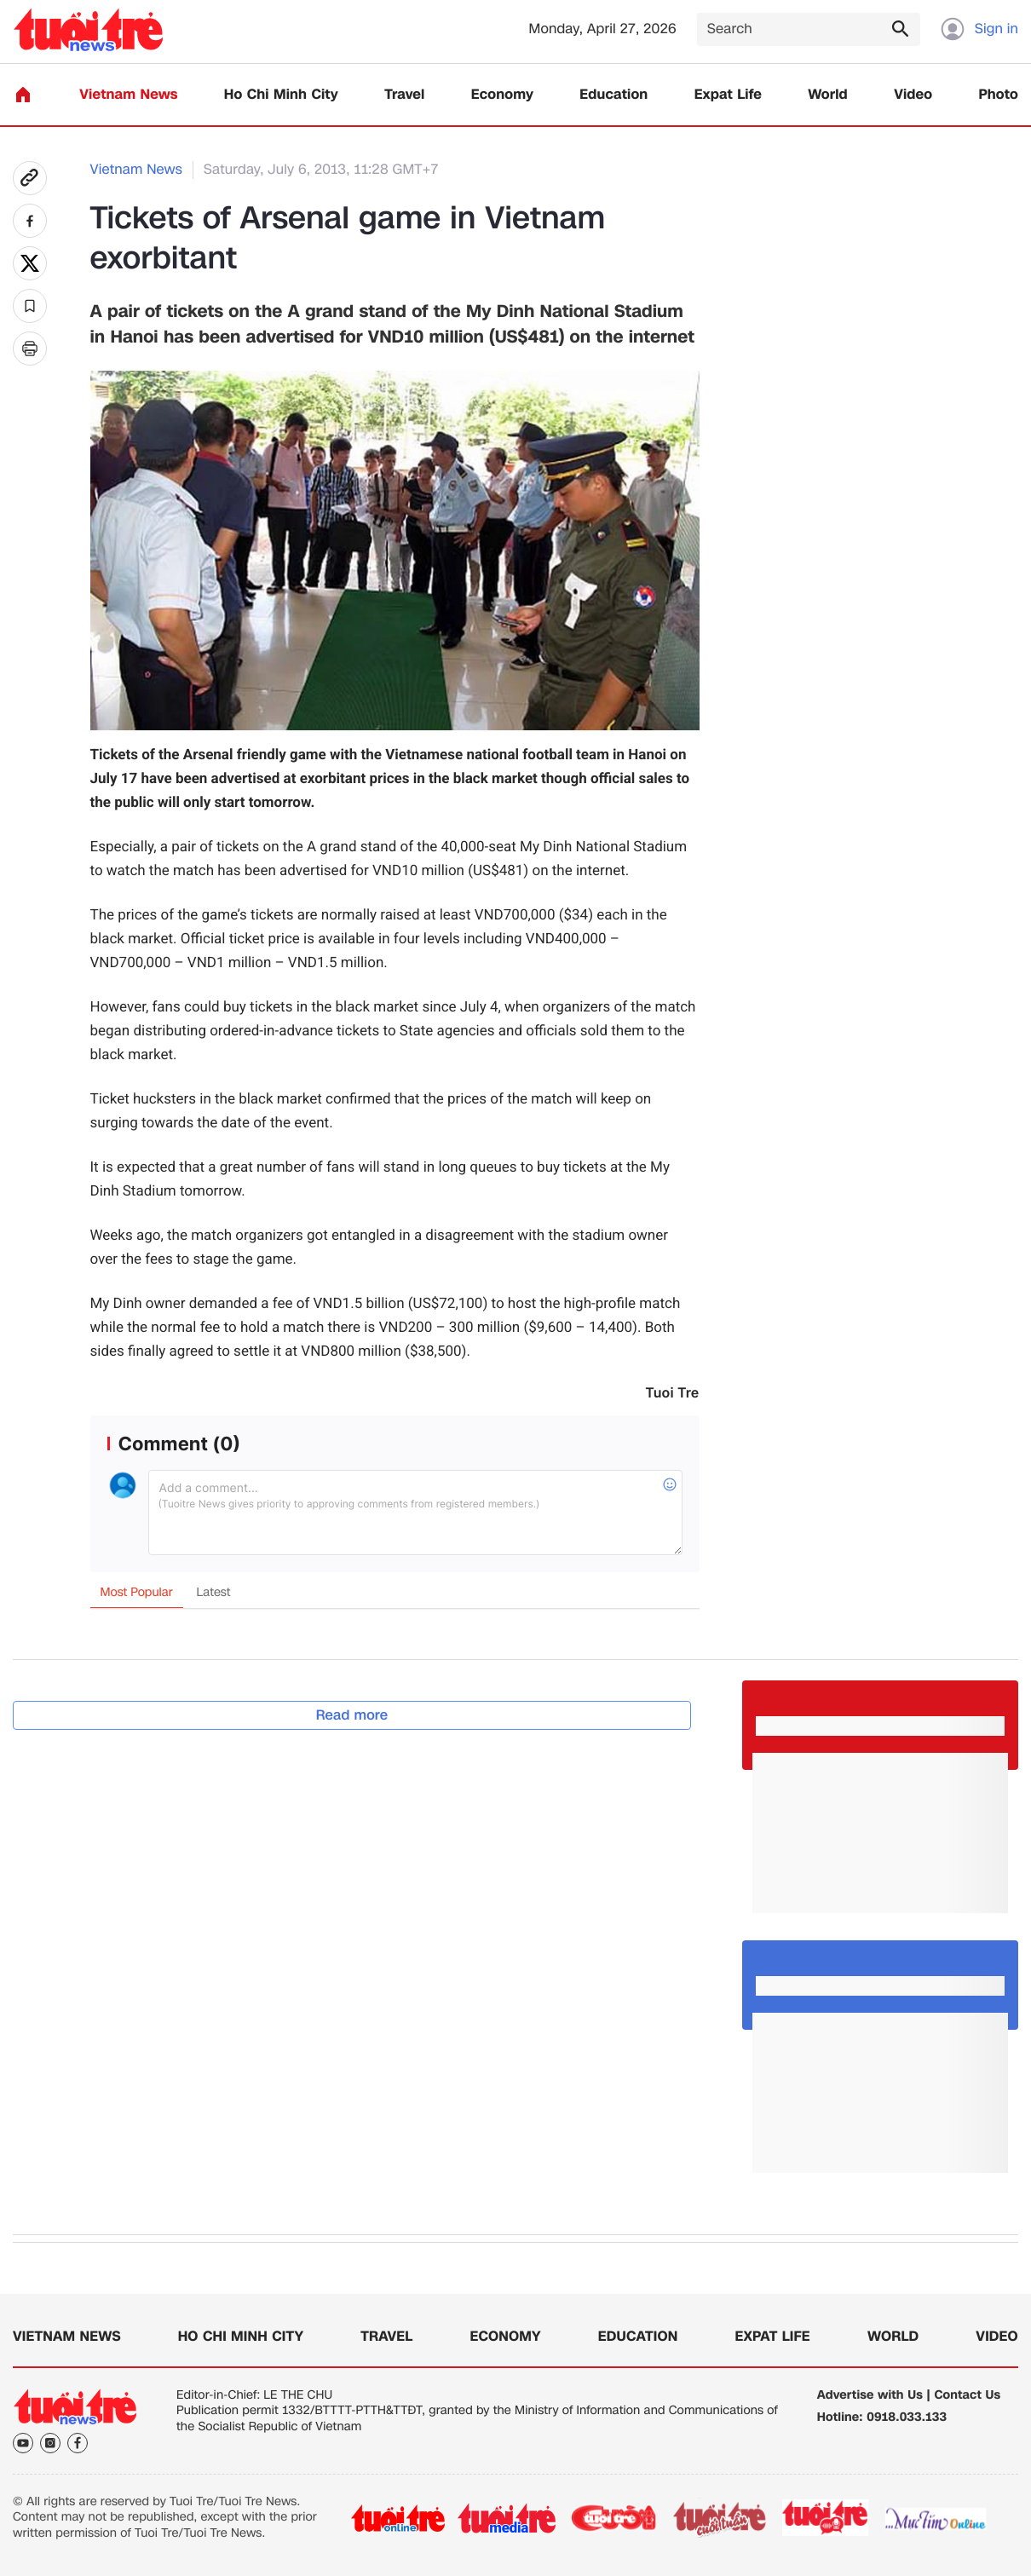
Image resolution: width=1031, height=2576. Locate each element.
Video (913, 95)
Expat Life (728, 95)
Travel (404, 95)
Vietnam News (128, 95)
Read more (352, 1715)
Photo (998, 95)
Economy (502, 95)
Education (613, 95)
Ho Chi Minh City (281, 95)
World (828, 95)
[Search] (808, 29)
